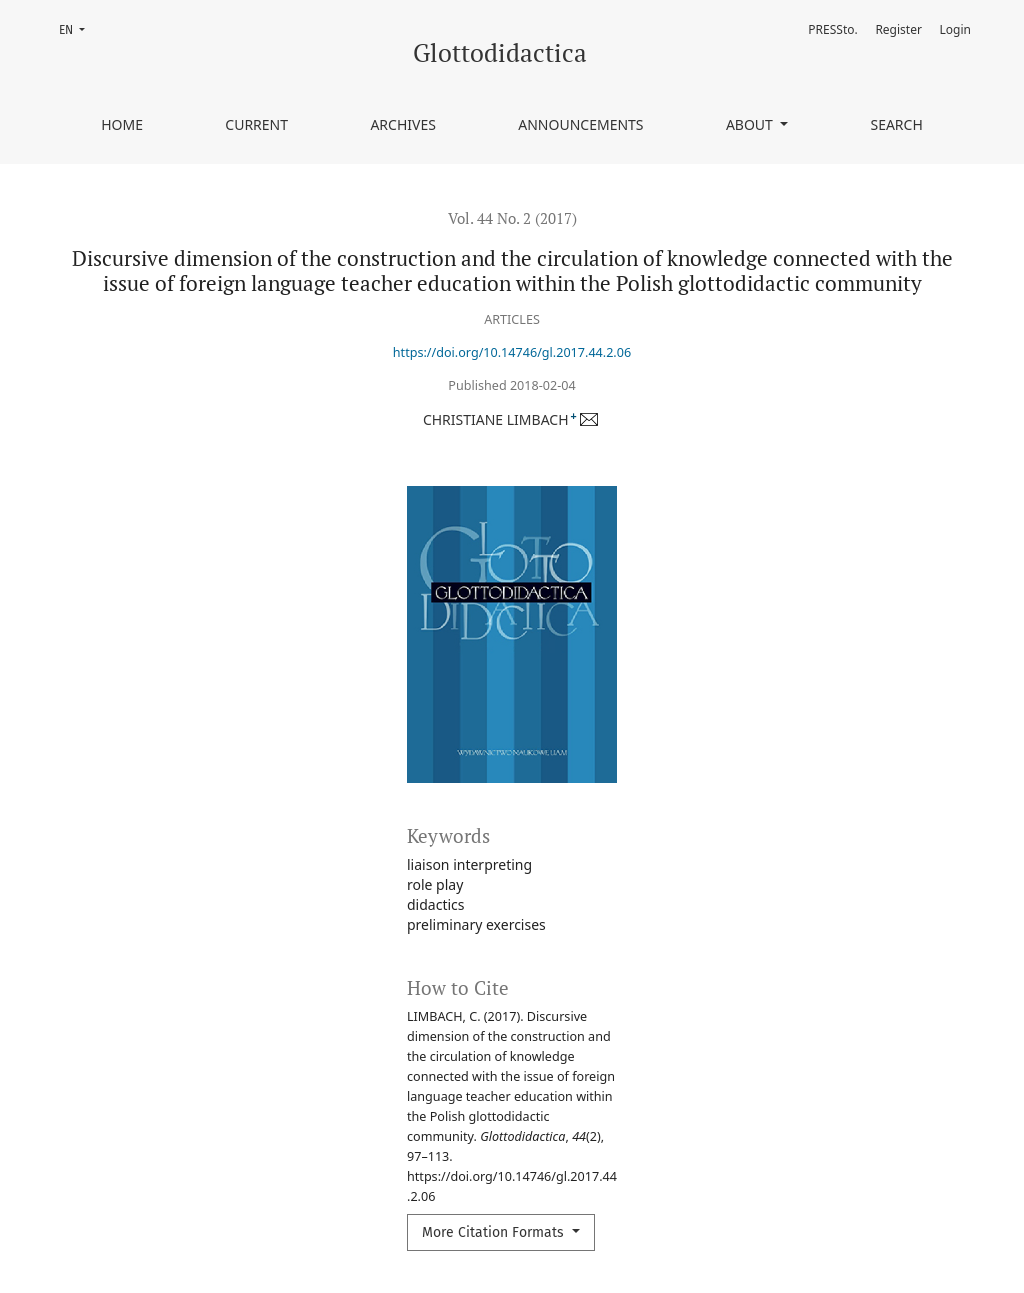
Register (898, 29)
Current (256, 124)
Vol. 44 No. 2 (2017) (512, 218)
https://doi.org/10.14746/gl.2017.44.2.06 (512, 352)
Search (896, 124)
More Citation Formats (495, 1232)
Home (122, 124)
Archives (403, 124)
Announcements (580, 124)
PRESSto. (832, 29)
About (751, 124)
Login (955, 29)
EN (78, 28)
